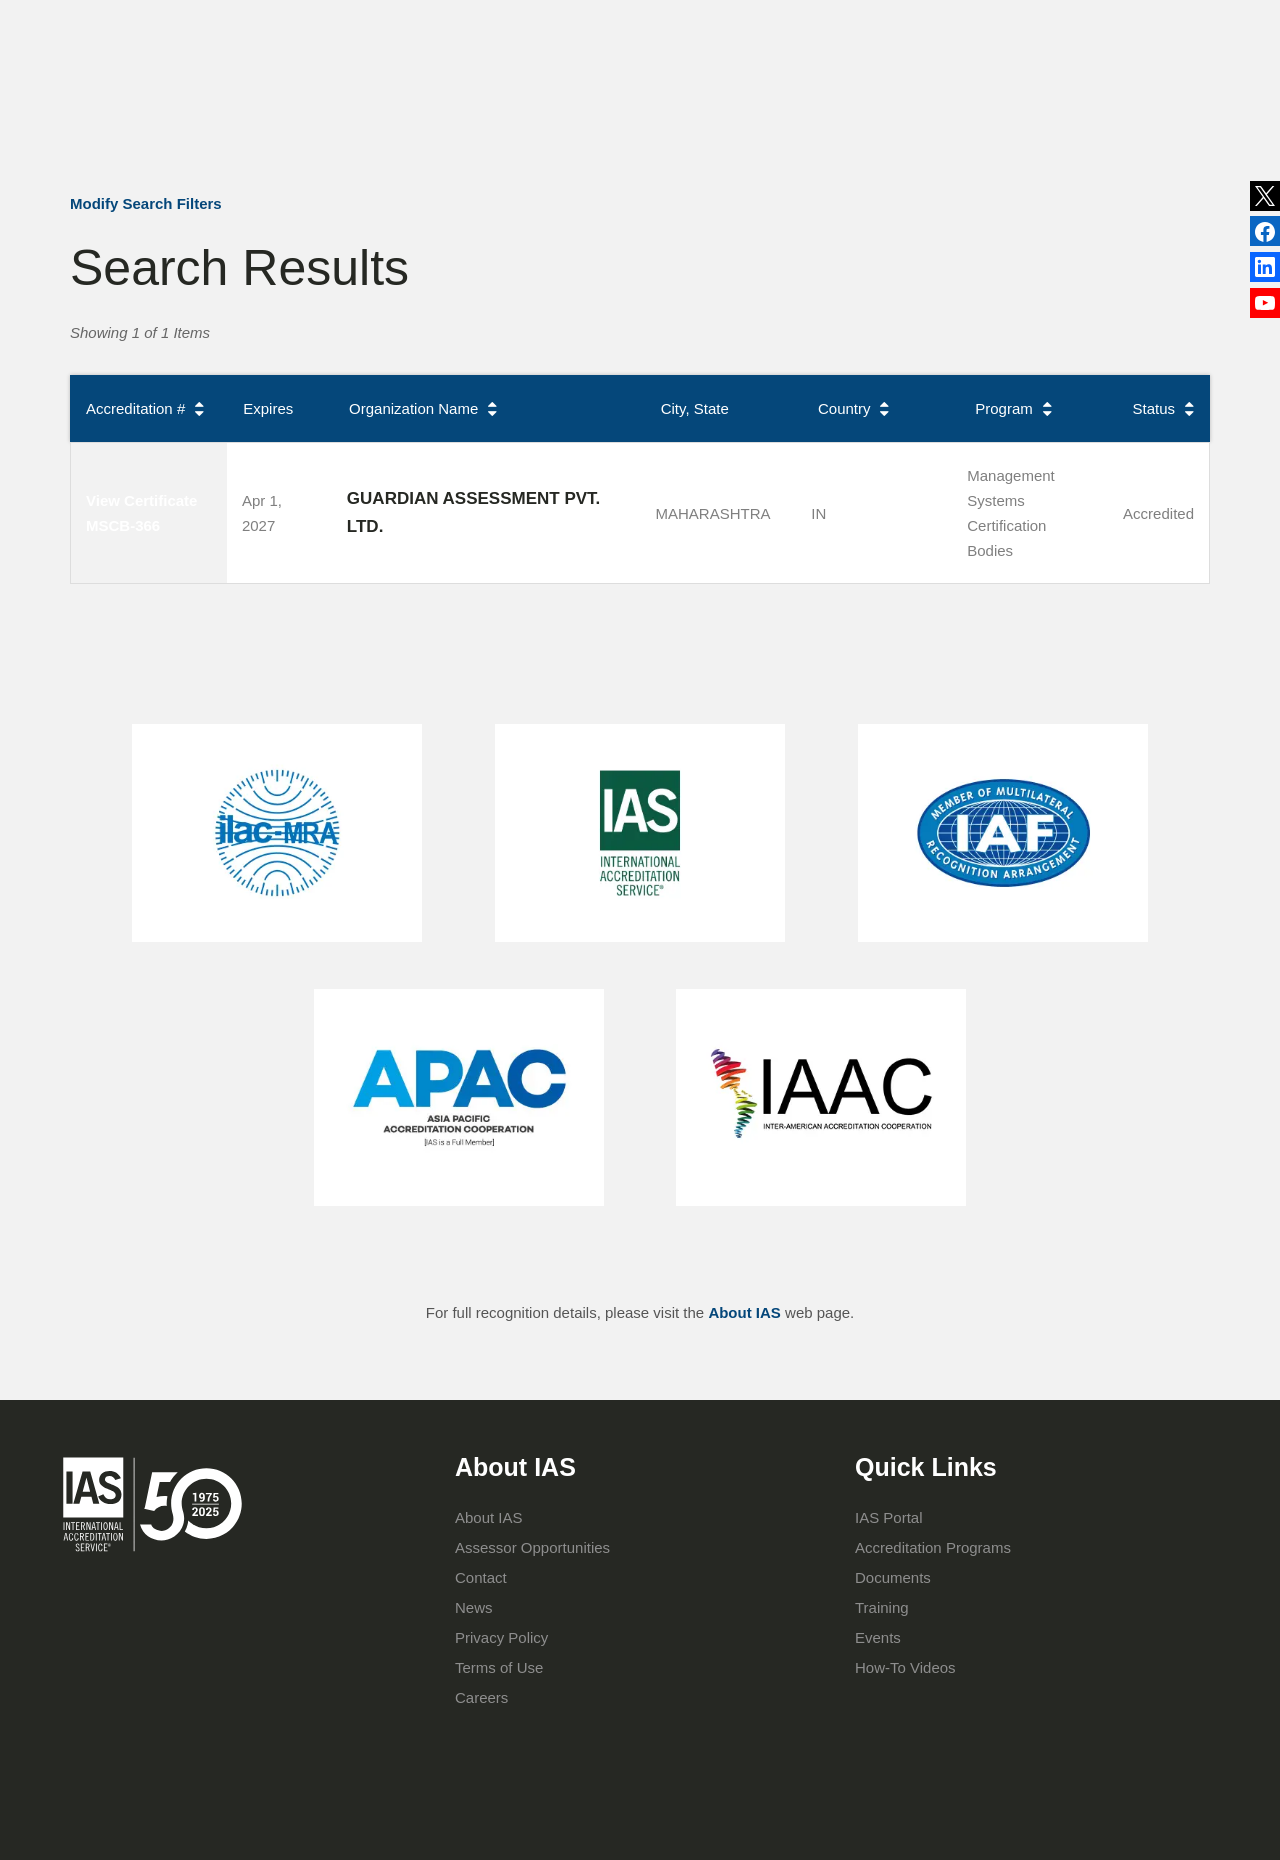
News (611, 25)
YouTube (1265, 308)
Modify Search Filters (146, 203)
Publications (717, 24)
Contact (882, 24)
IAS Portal (889, 1517)
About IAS (467, 107)
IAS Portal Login (912, 107)
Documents (893, 1577)
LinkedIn (1265, 233)
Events (806, 24)
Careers (481, 1697)
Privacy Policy (501, 1637)
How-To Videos (905, 1667)
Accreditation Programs (616, 107)
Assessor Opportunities (532, 1547)
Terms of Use (499, 1667)
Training (757, 107)
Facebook (1265, 271)
